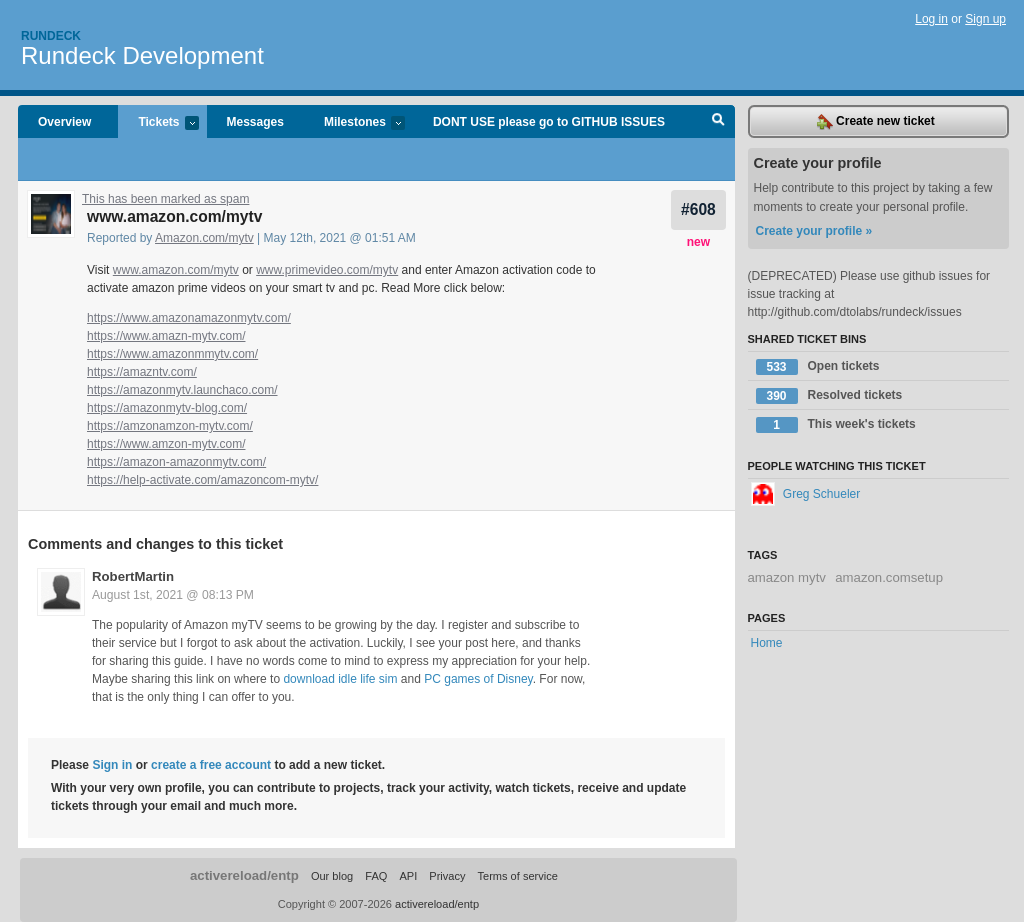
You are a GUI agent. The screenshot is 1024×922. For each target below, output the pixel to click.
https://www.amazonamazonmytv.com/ (189, 318)
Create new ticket (876, 122)
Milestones (354, 123)
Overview (64, 122)
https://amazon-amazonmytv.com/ (176, 462)
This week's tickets (836, 425)
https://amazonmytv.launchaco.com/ (182, 390)
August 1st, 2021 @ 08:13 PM (173, 595)
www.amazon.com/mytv (176, 270)
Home (767, 643)
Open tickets (818, 367)
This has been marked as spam (165, 199)
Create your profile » (814, 231)
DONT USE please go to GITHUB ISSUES (549, 122)
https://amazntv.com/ (142, 372)
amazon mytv (787, 577)
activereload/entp (244, 875)
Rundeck (51, 36)
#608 (698, 209)
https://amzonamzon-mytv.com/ (170, 426)
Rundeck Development (142, 55)
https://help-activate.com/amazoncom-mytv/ (202, 480)
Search (718, 122)
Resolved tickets (829, 396)
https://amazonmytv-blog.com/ (167, 408)
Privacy (447, 876)
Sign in (112, 765)
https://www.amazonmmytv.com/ (172, 354)
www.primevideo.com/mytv (327, 270)
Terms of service (518, 876)
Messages (255, 122)
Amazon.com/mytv (204, 238)
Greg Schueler (806, 494)
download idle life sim (340, 679)
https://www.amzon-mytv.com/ (166, 444)
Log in (931, 19)
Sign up (985, 19)
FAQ (376, 876)
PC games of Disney (478, 679)
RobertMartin (133, 576)
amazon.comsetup (889, 577)
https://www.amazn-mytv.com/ (166, 336)
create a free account (211, 765)
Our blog (332, 876)
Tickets (158, 123)
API (408, 876)
